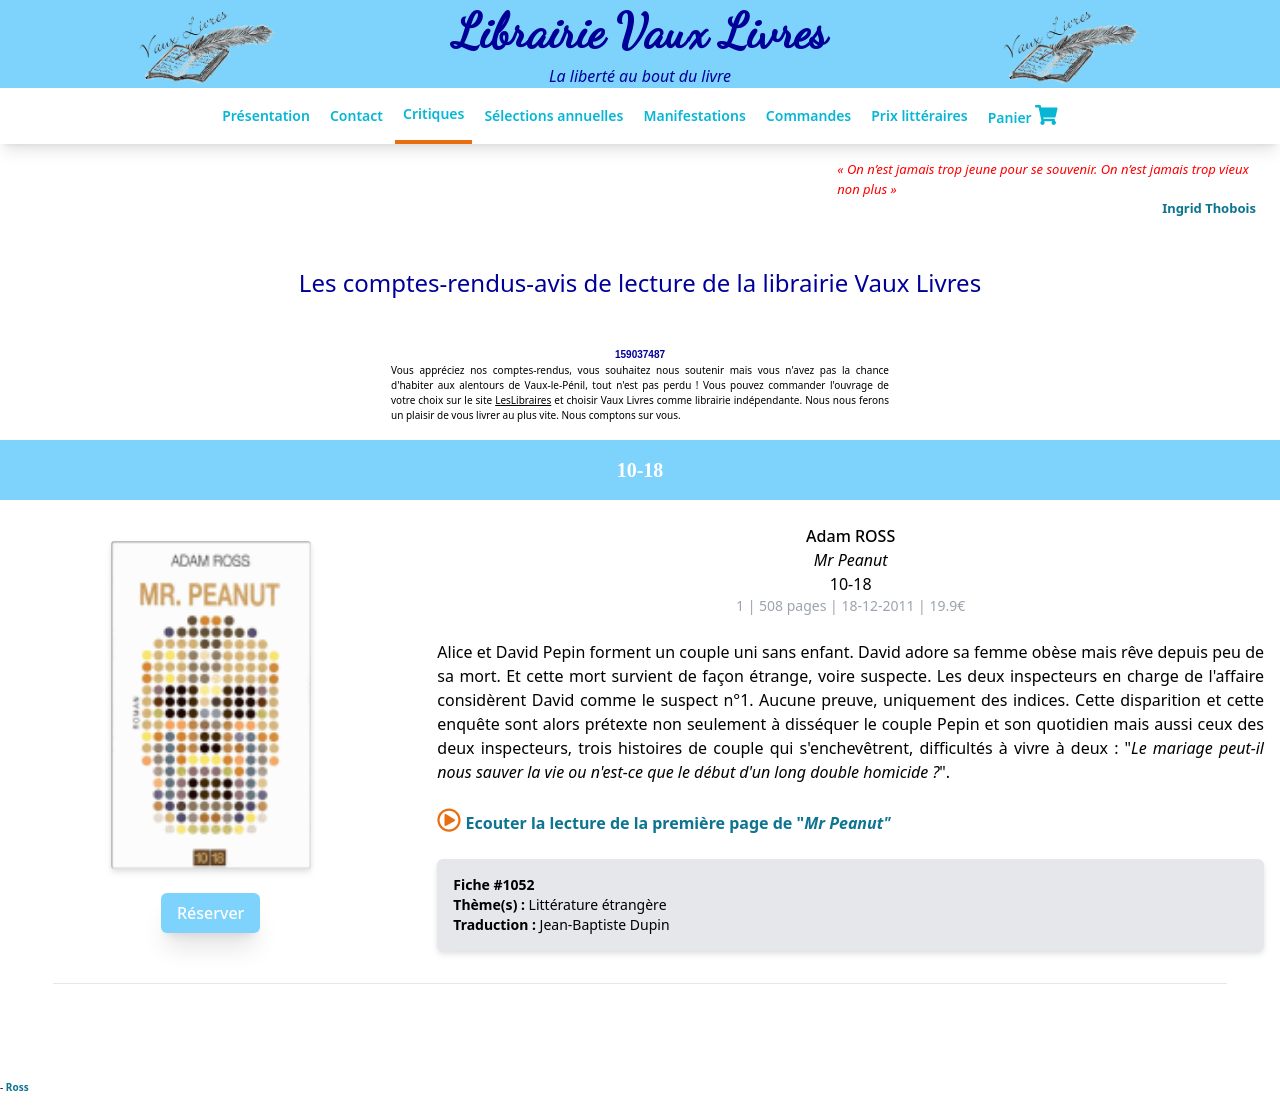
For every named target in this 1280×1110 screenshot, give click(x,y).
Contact (356, 115)
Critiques (433, 113)
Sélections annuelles (553, 115)
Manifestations (694, 115)
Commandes (808, 115)
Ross (17, 1087)
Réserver (210, 913)
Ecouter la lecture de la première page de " (663, 823)
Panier (1023, 116)
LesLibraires (523, 400)
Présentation (266, 115)
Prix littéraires (919, 115)
